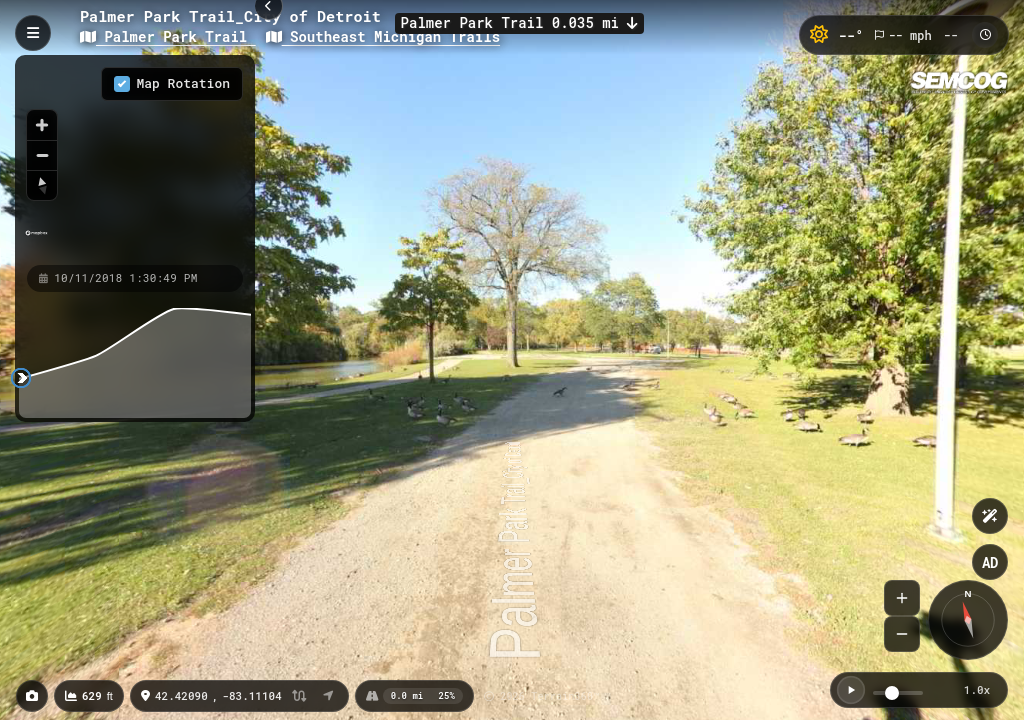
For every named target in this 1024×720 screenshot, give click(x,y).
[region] (135, 159)
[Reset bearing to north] (42, 185)
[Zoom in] (42, 125)
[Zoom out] (42, 155)
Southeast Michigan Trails (383, 36)
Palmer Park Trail (168, 36)
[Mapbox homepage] (36, 241)
